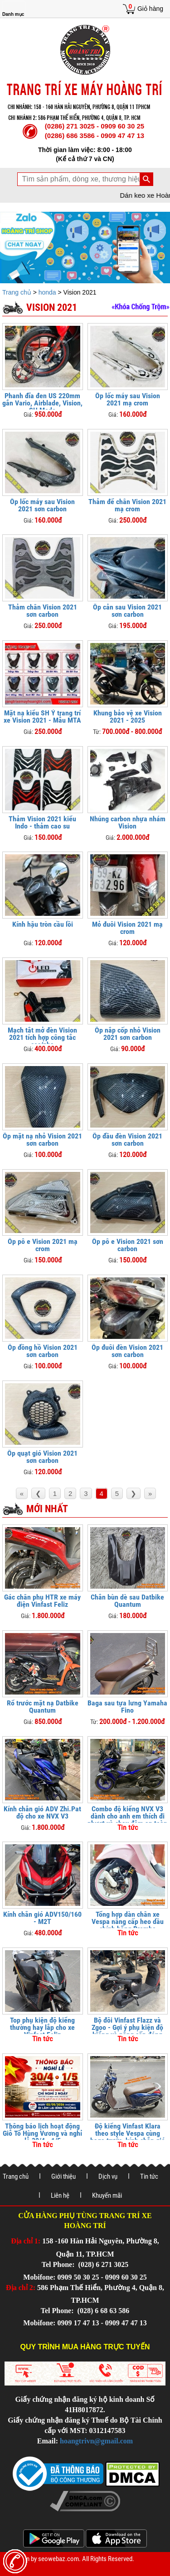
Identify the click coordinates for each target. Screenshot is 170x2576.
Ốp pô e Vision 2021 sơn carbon (127, 1245)
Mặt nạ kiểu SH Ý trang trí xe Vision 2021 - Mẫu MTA (42, 716)
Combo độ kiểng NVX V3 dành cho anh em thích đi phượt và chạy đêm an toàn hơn (127, 1820)
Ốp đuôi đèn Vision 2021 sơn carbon (127, 1351)
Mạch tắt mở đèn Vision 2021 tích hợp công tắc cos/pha (42, 1037)
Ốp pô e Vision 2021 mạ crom (43, 1245)
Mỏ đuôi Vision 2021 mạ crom (127, 928)
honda (47, 292)
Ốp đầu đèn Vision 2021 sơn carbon (127, 1140)
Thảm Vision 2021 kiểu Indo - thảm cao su (42, 822)
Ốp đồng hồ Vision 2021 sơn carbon (43, 1351)
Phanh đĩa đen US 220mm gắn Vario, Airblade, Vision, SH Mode (42, 402)
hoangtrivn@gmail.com (96, 2441)
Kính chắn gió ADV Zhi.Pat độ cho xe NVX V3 (42, 1812)
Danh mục (13, 14)
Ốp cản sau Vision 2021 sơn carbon (127, 611)
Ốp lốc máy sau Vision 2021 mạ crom (127, 399)
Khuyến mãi (107, 2195)
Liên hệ (60, 2195)
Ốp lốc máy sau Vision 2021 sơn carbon (42, 505)
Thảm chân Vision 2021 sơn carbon (42, 611)
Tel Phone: (59, 2264)
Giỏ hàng (150, 8)
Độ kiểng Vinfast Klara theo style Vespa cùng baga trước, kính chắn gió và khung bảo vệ (127, 2137)
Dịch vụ (107, 2176)
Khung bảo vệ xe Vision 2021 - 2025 (127, 716)
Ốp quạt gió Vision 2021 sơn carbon (42, 1457)
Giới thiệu (63, 2176)
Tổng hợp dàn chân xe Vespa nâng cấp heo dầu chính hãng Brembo (128, 1921)
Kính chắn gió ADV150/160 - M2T (42, 1918)
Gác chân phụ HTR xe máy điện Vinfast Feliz (42, 1601)
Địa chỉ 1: (25, 2241)
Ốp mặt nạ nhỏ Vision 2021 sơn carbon (42, 1140)
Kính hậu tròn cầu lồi (42, 924)
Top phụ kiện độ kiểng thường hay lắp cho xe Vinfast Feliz (42, 2027)
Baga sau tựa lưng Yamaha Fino (127, 1706)
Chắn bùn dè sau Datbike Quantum (127, 1601)
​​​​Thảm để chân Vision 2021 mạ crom (127, 505)
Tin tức (149, 2176)
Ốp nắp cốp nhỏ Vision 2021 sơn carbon (127, 1034)
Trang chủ (17, 292)
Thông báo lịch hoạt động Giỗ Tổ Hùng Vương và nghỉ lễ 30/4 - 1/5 (42, 2133)
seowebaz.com (58, 2559)
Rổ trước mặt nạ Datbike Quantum (42, 1706)
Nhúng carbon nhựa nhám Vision (127, 822)
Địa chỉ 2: (20, 2287)
